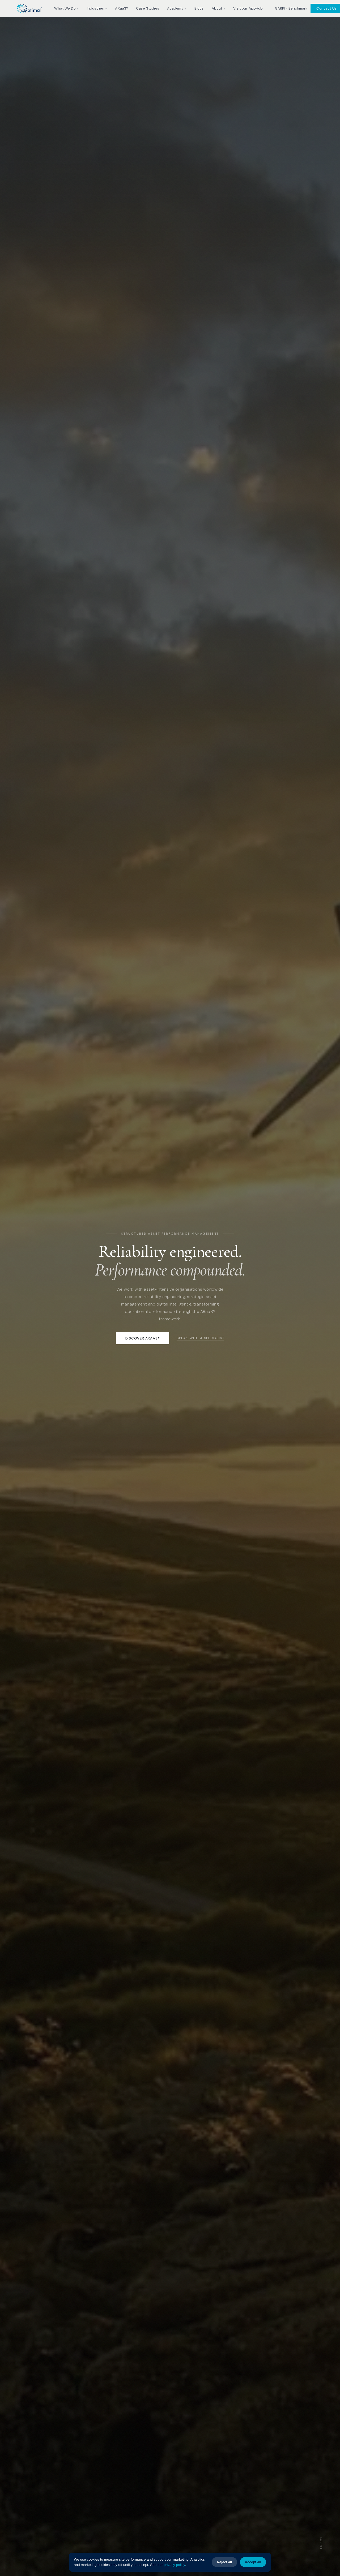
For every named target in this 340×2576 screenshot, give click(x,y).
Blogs (199, 8)
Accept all (253, 2562)
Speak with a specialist (200, 1338)
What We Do (66, 8)
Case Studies (147, 8)
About (219, 8)
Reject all (224, 2562)
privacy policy (174, 2565)
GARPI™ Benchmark (291, 8)
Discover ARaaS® (142, 1338)
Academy (176, 8)
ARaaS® (121, 8)
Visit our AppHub (248, 8)
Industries (97, 8)
